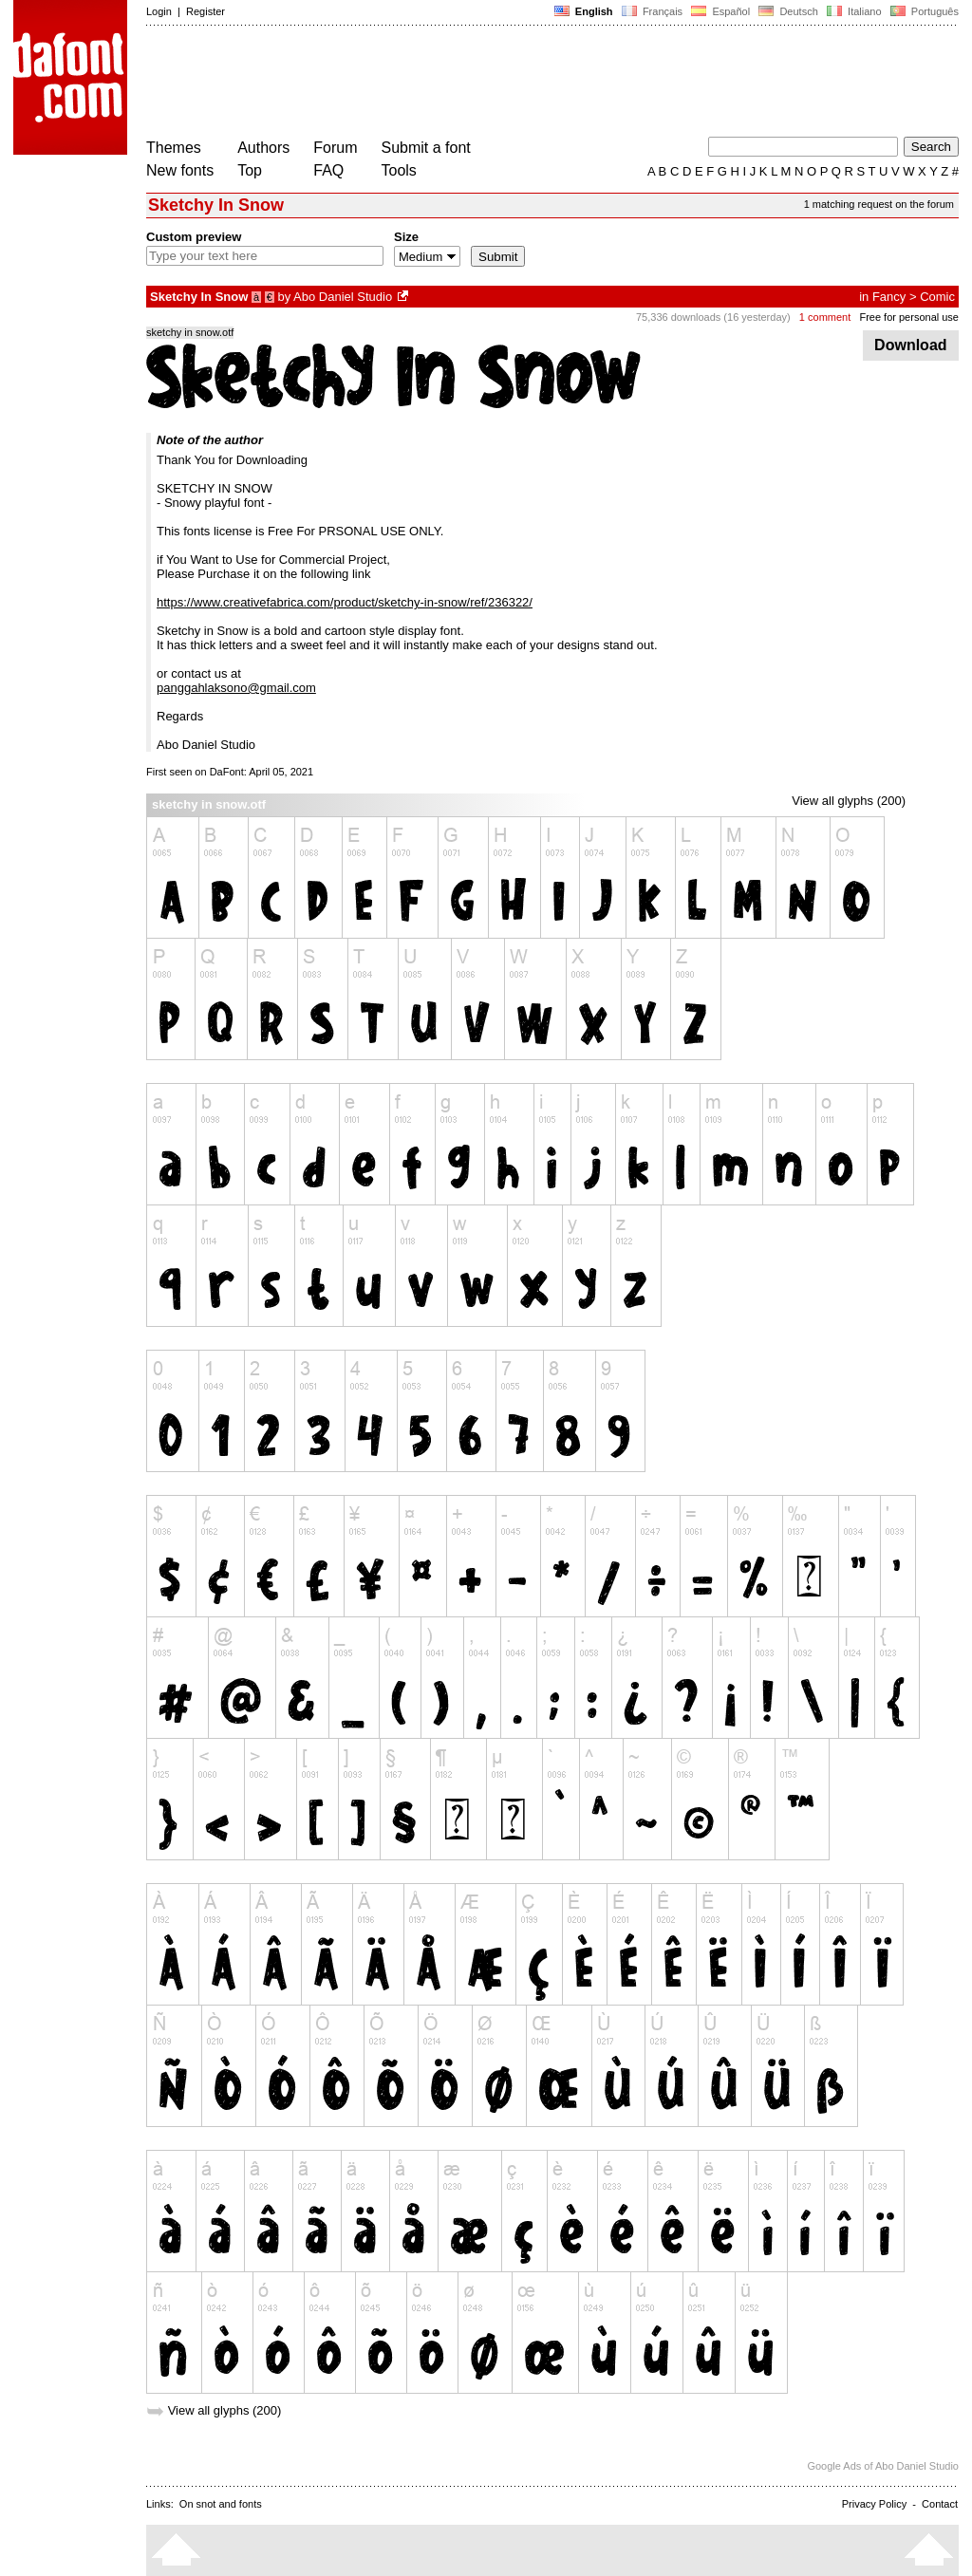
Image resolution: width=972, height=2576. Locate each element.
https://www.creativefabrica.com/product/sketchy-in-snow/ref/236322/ (345, 602)
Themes (173, 148)
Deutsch (788, 11)
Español (720, 11)
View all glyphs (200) (849, 800)
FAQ (328, 170)
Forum (335, 148)
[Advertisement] (491, 83)
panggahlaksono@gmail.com (236, 688)
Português (923, 11)
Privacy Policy (874, 2504)
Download (910, 345)
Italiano (854, 11)
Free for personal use (909, 317)
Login (159, 11)
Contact (940, 2504)
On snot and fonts (220, 2504)
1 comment (824, 317)
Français (652, 11)
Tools (399, 170)
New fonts (180, 170)
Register (205, 11)
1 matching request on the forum (879, 204)
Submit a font (426, 148)
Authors (263, 148)
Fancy (889, 296)
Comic (937, 296)
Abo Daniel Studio (342, 296)
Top (249, 170)
